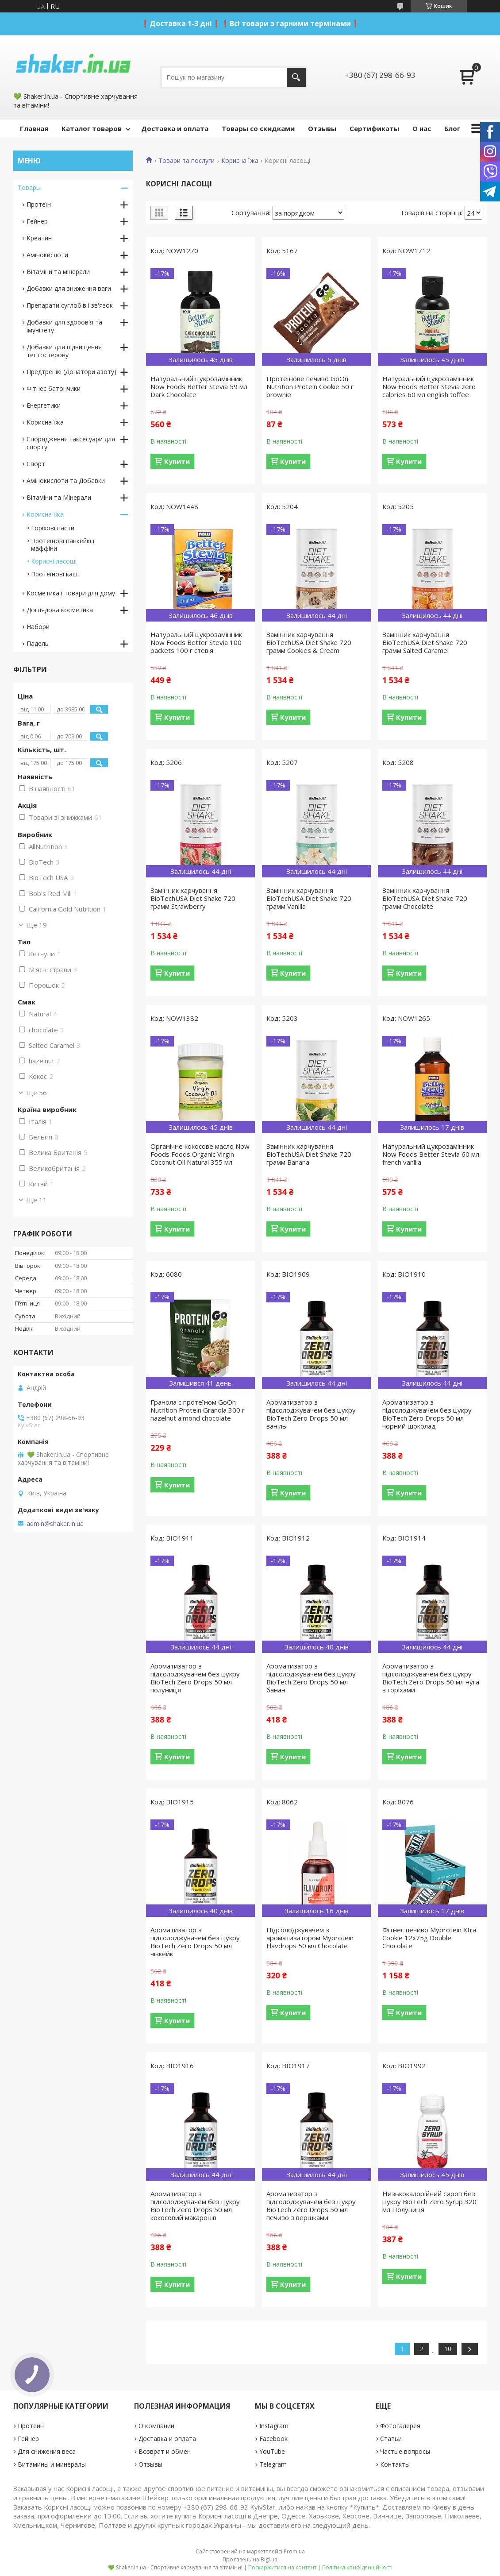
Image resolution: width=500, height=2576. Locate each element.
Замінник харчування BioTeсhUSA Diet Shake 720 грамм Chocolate (424, 898)
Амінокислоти (47, 255)
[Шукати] (296, 77)
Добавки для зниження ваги (69, 288)
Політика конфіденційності (357, 2567)
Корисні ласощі (54, 561)
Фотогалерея (400, 2426)
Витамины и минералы (52, 2464)
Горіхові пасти (52, 528)
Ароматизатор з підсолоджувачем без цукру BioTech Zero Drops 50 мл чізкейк (195, 1942)
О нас (421, 128)
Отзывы (322, 128)
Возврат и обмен (164, 2451)
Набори (38, 626)
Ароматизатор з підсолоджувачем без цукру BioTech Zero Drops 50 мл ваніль (311, 1414)
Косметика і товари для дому (71, 593)
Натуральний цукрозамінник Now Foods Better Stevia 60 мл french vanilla (430, 1154)
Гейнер (37, 221)
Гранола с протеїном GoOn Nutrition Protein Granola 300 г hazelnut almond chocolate (197, 1410)
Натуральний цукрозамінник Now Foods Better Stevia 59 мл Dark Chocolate (198, 386)
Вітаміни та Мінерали (59, 497)
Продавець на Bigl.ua (250, 2559)
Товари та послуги (186, 161)
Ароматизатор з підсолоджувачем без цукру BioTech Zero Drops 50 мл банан (311, 1678)
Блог (452, 128)
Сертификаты (374, 128)
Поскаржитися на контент (282, 2567)
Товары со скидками (258, 128)
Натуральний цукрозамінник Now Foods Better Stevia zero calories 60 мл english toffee (429, 386)
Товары (29, 187)
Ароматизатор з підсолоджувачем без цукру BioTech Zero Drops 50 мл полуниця (195, 1678)
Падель (38, 643)
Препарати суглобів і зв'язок (70, 305)
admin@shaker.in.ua (55, 1524)
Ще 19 (36, 924)
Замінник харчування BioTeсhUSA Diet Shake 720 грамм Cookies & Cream (308, 642)
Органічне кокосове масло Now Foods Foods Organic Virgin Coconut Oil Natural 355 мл (200, 1154)
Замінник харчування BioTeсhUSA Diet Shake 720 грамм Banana (308, 1154)
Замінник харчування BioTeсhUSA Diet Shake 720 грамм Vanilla (308, 898)
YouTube (272, 2451)
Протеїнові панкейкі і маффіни (62, 544)
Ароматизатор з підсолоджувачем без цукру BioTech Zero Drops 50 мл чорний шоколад (427, 1414)
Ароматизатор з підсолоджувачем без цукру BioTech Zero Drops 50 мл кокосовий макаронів (195, 2205)
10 (447, 2348)
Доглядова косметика (60, 610)
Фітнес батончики (54, 388)
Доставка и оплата (174, 128)
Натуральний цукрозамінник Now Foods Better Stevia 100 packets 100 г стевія (196, 642)
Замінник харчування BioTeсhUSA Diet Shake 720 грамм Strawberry (192, 898)
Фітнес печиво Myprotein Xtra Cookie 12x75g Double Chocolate (429, 1938)
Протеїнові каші (55, 574)
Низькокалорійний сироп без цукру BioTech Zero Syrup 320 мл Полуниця (429, 2201)
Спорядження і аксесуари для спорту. (71, 443)
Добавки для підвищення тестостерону (64, 351)
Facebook (273, 2438)
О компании (156, 2426)
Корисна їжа (239, 161)
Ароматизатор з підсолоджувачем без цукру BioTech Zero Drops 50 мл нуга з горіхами (430, 1678)
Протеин (31, 2426)
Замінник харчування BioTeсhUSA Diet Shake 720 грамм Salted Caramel (424, 642)
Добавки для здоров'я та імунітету (64, 326)
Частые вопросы (405, 2451)
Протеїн (39, 204)
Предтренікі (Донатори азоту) (71, 371)
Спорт (36, 464)
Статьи (391, 2438)
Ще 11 (36, 1199)
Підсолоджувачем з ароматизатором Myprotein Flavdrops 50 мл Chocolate (310, 1938)
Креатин (39, 238)
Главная (34, 128)
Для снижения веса (47, 2451)
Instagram (273, 2426)
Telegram (273, 2464)
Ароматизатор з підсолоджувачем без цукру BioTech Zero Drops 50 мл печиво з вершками (311, 2205)
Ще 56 (36, 1092)
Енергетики (44, 405)
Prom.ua (294, 2551)
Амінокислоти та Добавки (66, 480)
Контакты (395, 2464)
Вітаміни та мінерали (58, 271)
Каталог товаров (92, 128)
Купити (177, 461)
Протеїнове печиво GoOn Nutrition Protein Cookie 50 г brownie (310, 386)
